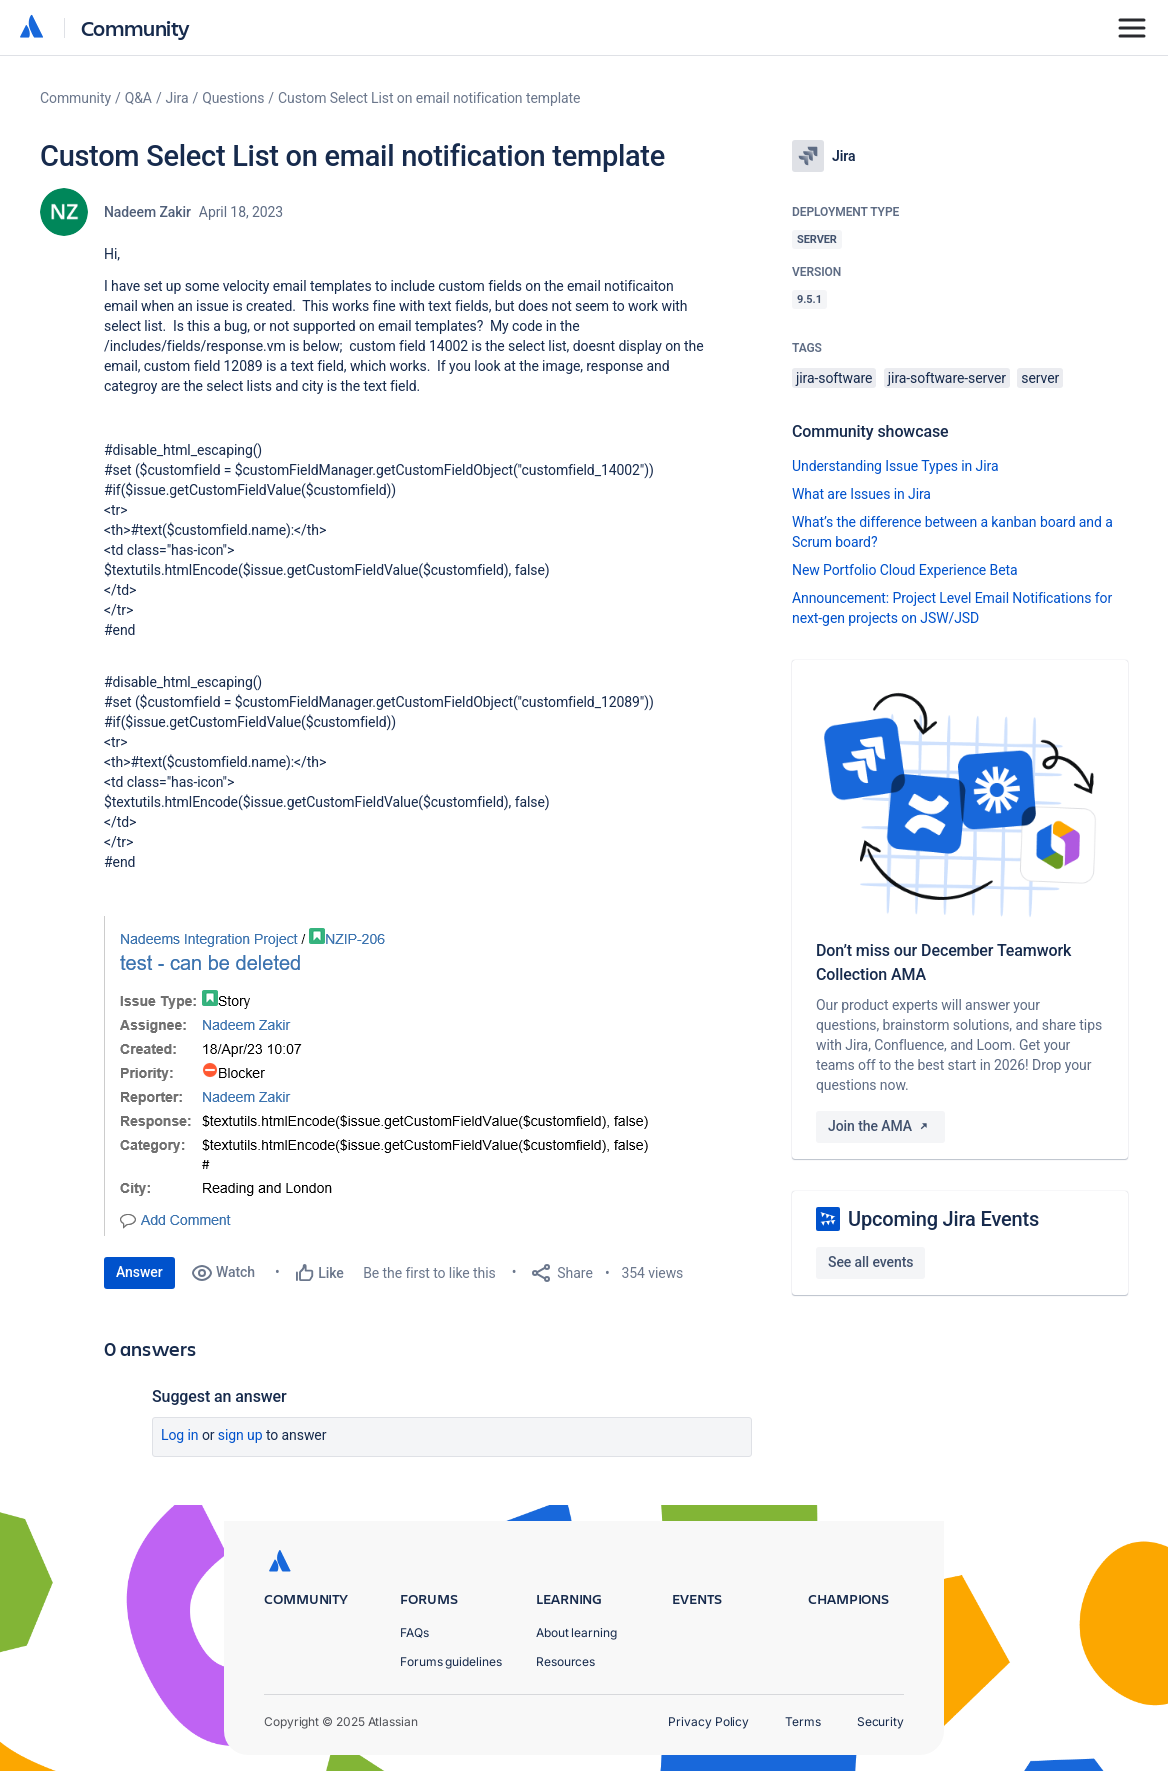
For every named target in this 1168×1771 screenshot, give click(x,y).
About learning (576, 1632)
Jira (177, 98)
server (1040, 378)
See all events (870, 1262)
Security (880, 1721)
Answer (139, 1272)
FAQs (414, 1632)
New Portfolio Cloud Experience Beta (905, 570)
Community (135, 27)
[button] (399, 1076)
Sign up (240, 1435)
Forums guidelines (451, 1661)
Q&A (138, 98)
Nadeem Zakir (147, 212)
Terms (803, 1721)
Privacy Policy (708, 1721)
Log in (180, 1435)
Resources (565, 1661)
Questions (233, 98)
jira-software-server (947, 378)
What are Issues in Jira (861, 494)
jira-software (834, 378)
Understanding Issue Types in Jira (895, 466)
